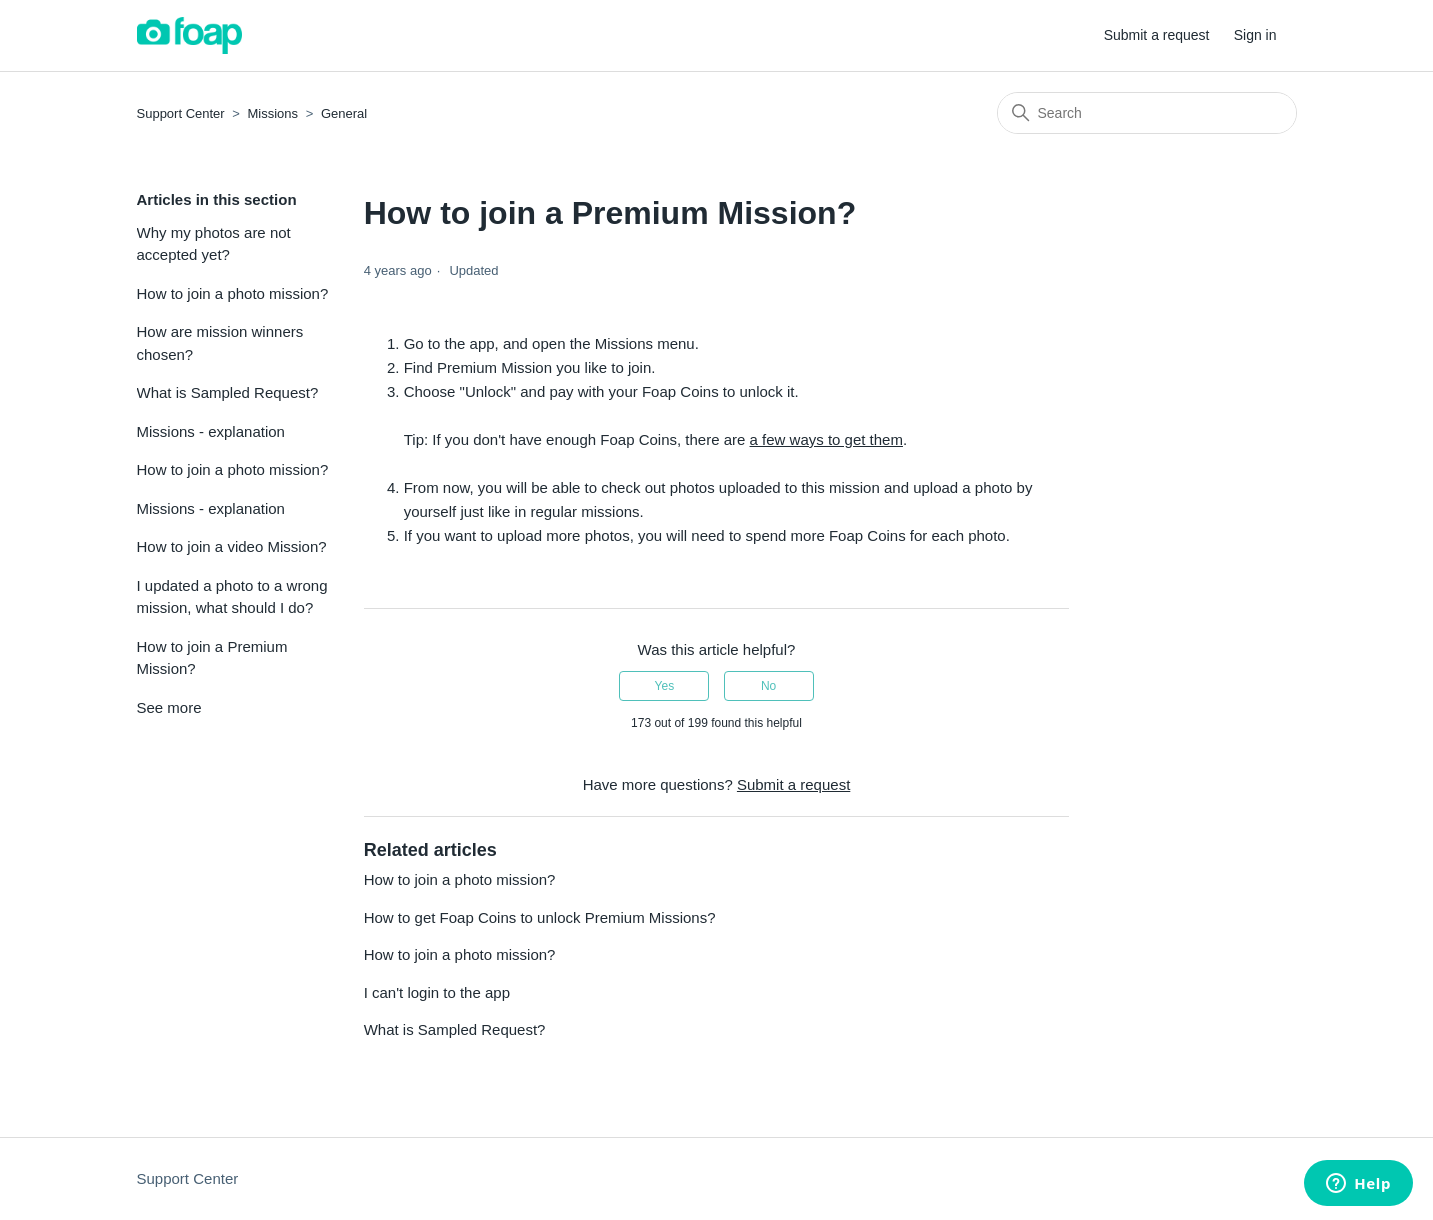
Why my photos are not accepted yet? (214, 244)
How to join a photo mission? (233, 293)
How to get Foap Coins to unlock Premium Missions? (540, 917)
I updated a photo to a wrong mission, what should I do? (232, 597)
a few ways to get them (826, 439)
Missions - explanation (211, 431)
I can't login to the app (437, 992)
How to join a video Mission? (232, 546)
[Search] (1147, 113)
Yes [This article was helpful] (665, 686)
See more (169, 707)
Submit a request (1157, 35)
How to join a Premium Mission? (212, 658)
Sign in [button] (1255, 35)
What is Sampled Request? (228, 392)
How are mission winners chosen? (220, 343)
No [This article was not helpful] (768, 686)
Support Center (181, 113)
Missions (273, 113)
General (344, 113)
